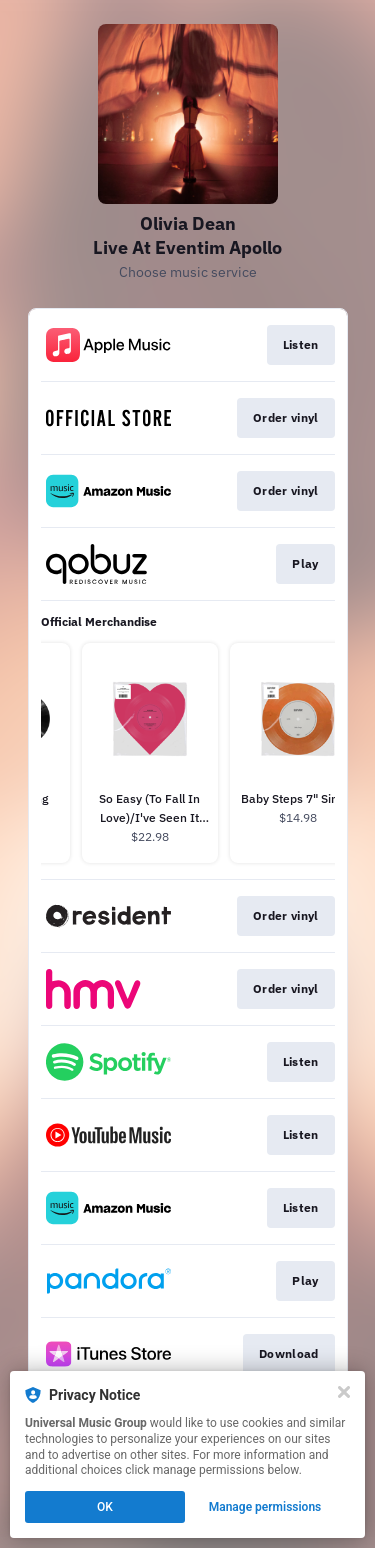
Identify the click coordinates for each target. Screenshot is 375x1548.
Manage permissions (265, 1507)
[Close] (344, 1392)
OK (105, 1507)
